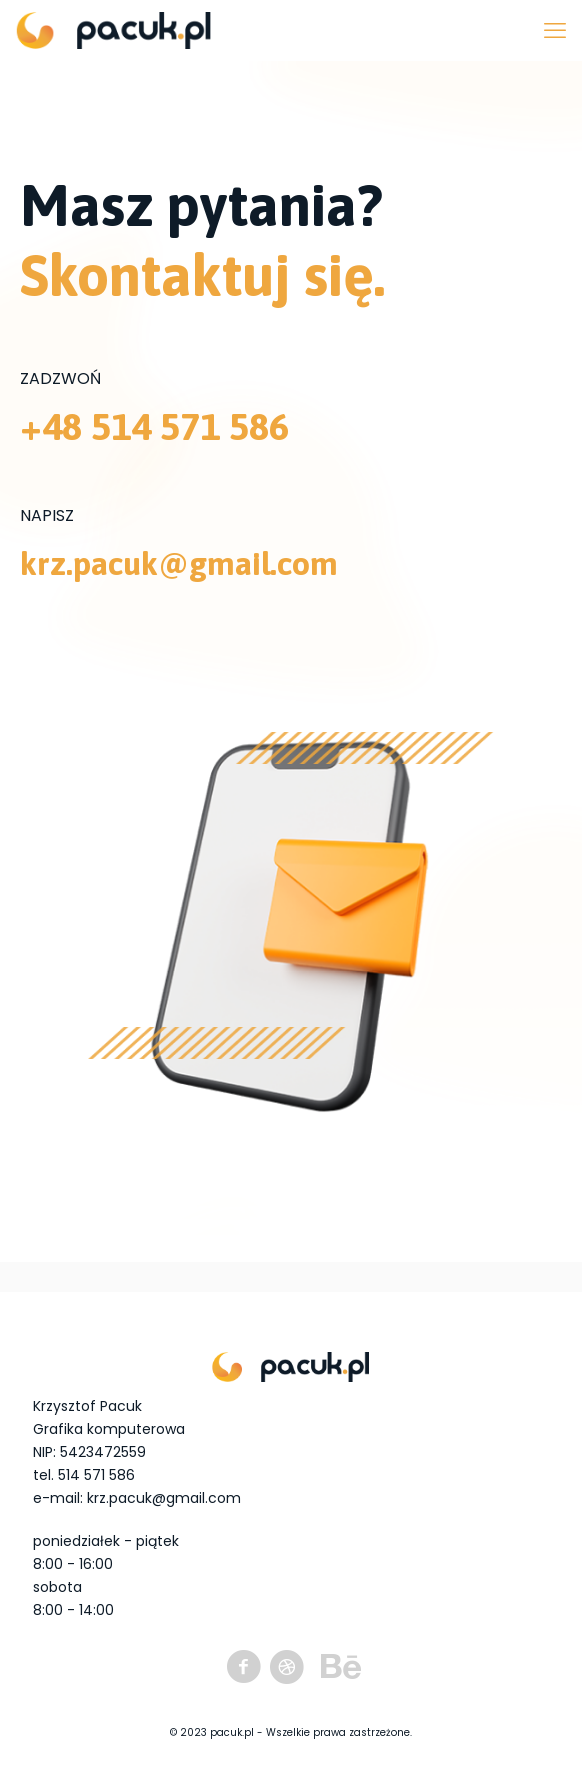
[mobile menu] (555, 30)
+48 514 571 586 (154, 426)
